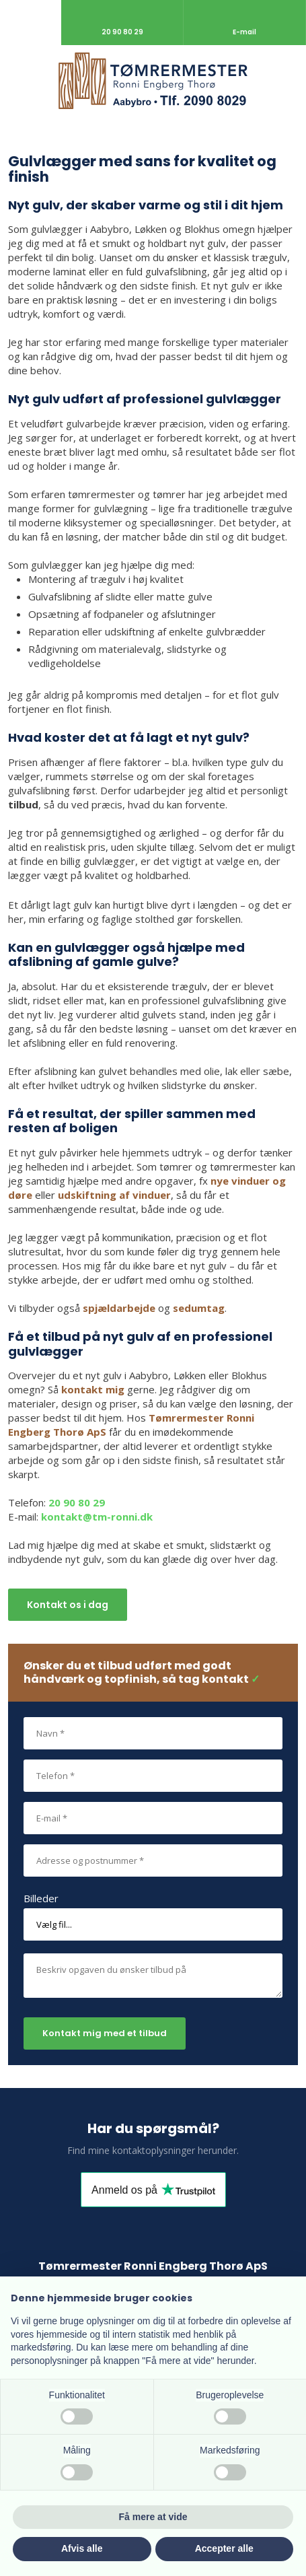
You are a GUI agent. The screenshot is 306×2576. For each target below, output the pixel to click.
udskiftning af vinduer (114, 1195)
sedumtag (199, 1308)
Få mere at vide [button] (153, 2516)
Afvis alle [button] (81, 2548)
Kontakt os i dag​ (67, 1604)
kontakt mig (92, 1389)
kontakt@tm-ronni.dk (97, 1516)
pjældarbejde (121, 1308)
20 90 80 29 (76, 1502)
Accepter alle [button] (224, 2548)
